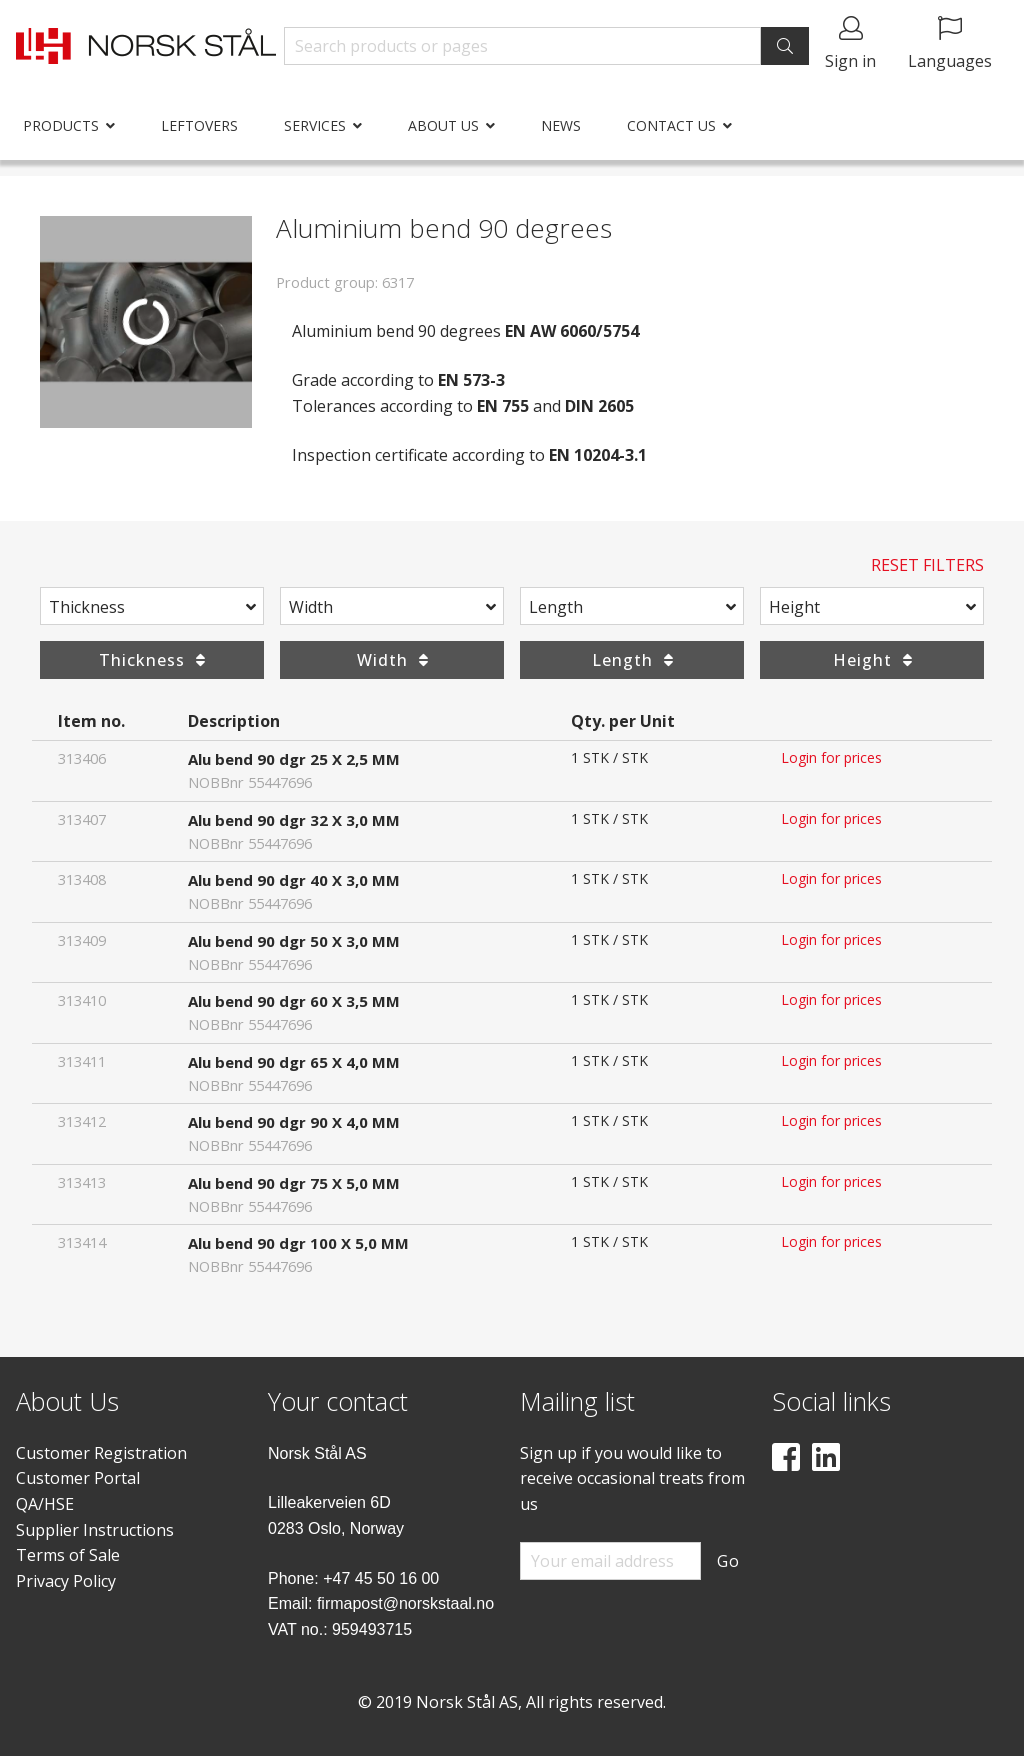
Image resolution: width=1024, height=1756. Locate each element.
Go (728, 1561)
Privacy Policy (66, 1581)
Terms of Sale (68, 1555)
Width (311, 607)
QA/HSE (45, 1504)
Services (315, 125)
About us (443, 125)
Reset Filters (927, 565)
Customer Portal (78, 1478)
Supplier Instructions (95, 1530)
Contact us (671, 125)
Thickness (87, 607)
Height (794, 607)
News (561, 125)
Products (61, 125)
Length (556, 607)
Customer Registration (101, 1453)
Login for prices (831, 757)
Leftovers (199, 125)
